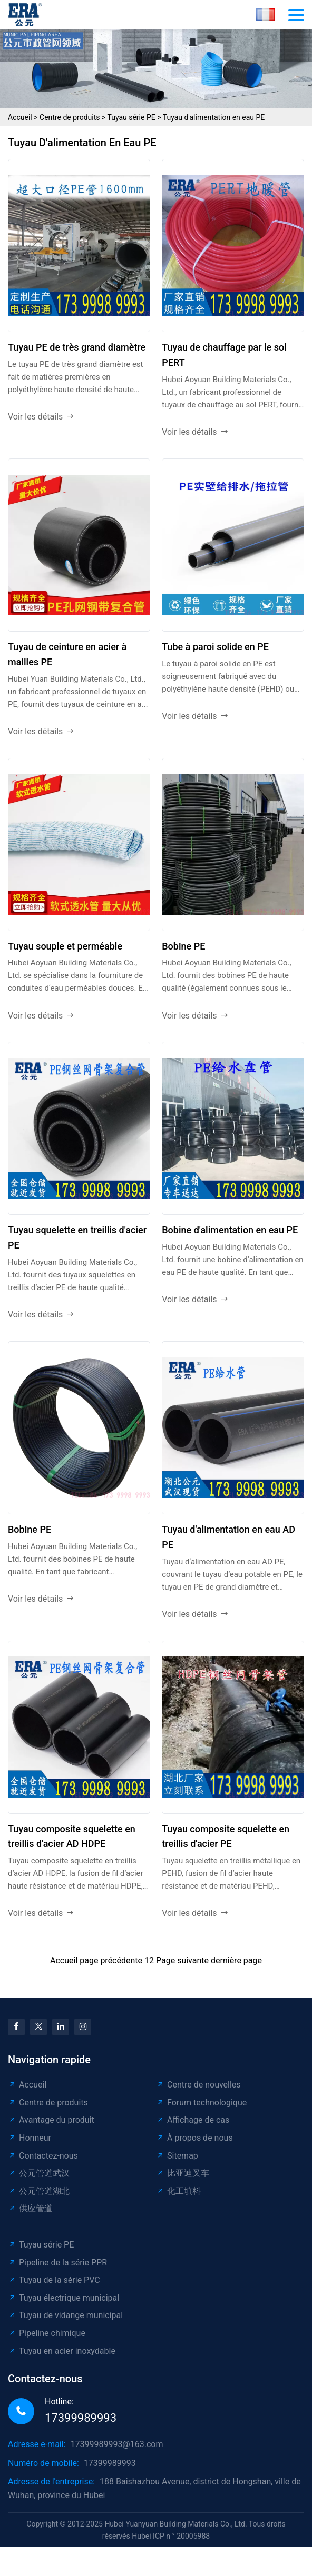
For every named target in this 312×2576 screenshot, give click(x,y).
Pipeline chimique (46, 2333)
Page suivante (182, 1960)
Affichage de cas (192, 2120)
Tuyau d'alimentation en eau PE (214, 117)
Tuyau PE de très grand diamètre (76, 347)
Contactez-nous (43, 2156)
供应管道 (30, 2208)
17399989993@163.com (116, 2444)
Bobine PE (183, 946)
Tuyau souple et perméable (65, 946)
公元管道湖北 (39, 2191)
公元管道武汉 (39, 2173)
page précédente (111, 1960)
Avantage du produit (51, 2120)
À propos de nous (194, 2138)
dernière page (236, 1960)
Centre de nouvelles (198, 2085)
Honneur (29, 2138)
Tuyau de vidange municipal (65, 2315)
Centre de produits (70, 117)
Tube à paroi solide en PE (215, 646)
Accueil (20, 117)
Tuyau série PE (131, 117)
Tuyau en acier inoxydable (61, 2351)
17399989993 (80, 2417)
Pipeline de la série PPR (57, 2263)
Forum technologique (201, 2103)
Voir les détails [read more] (41, 417)
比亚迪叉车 (182, 2173)
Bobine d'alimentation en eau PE (230, 1229)
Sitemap (177, 2156)
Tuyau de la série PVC (54, 2280)
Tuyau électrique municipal (63, 2298)
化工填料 (178, 2191)
